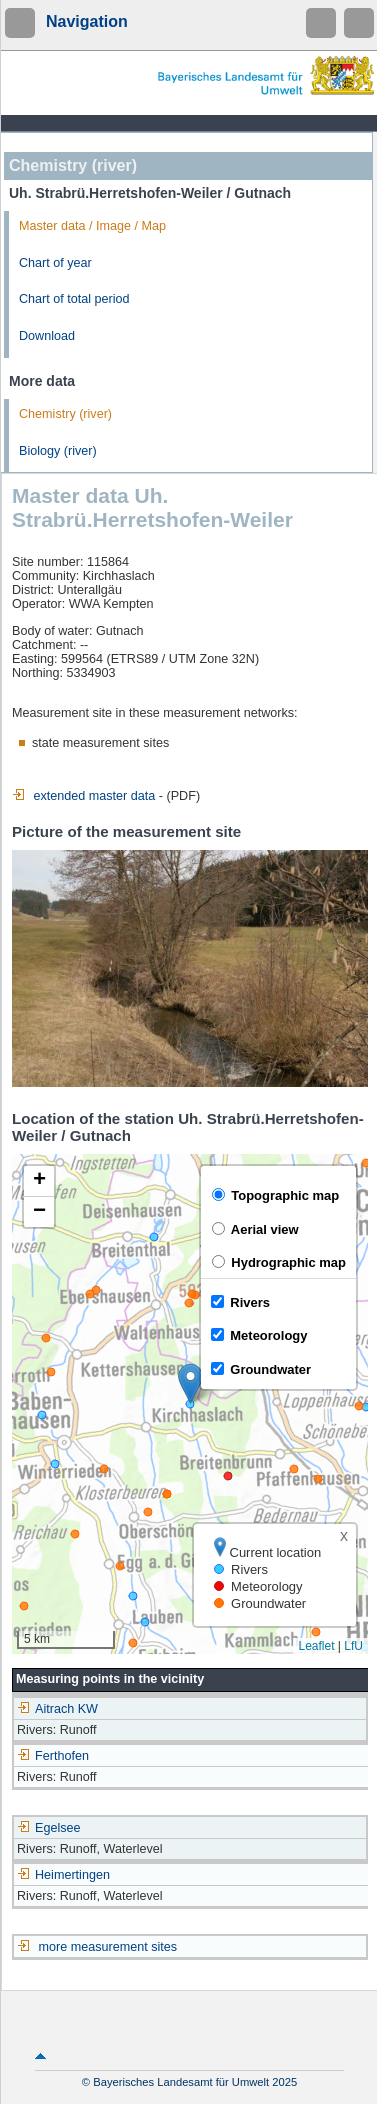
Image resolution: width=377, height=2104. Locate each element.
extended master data (83, 796)
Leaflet (316, 1646)
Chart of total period (74, 299)
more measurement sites (108, 1947)
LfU (353, 1646)
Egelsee (49, 1828)
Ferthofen (53, 1756)
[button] (190, 1383)
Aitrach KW (57, 1709)
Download (47, 336)
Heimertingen (63, 1875)
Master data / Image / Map (92, 226)
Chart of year (55, 263)
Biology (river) (58, 451)
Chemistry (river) (65, 414)
